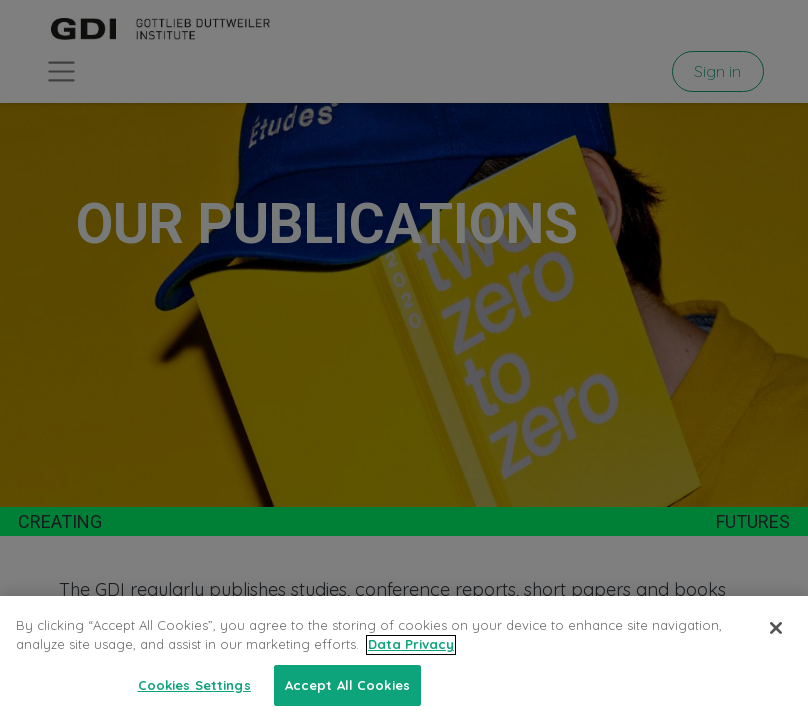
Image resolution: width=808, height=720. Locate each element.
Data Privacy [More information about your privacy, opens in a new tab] (411, 666)
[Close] (776, 650)
